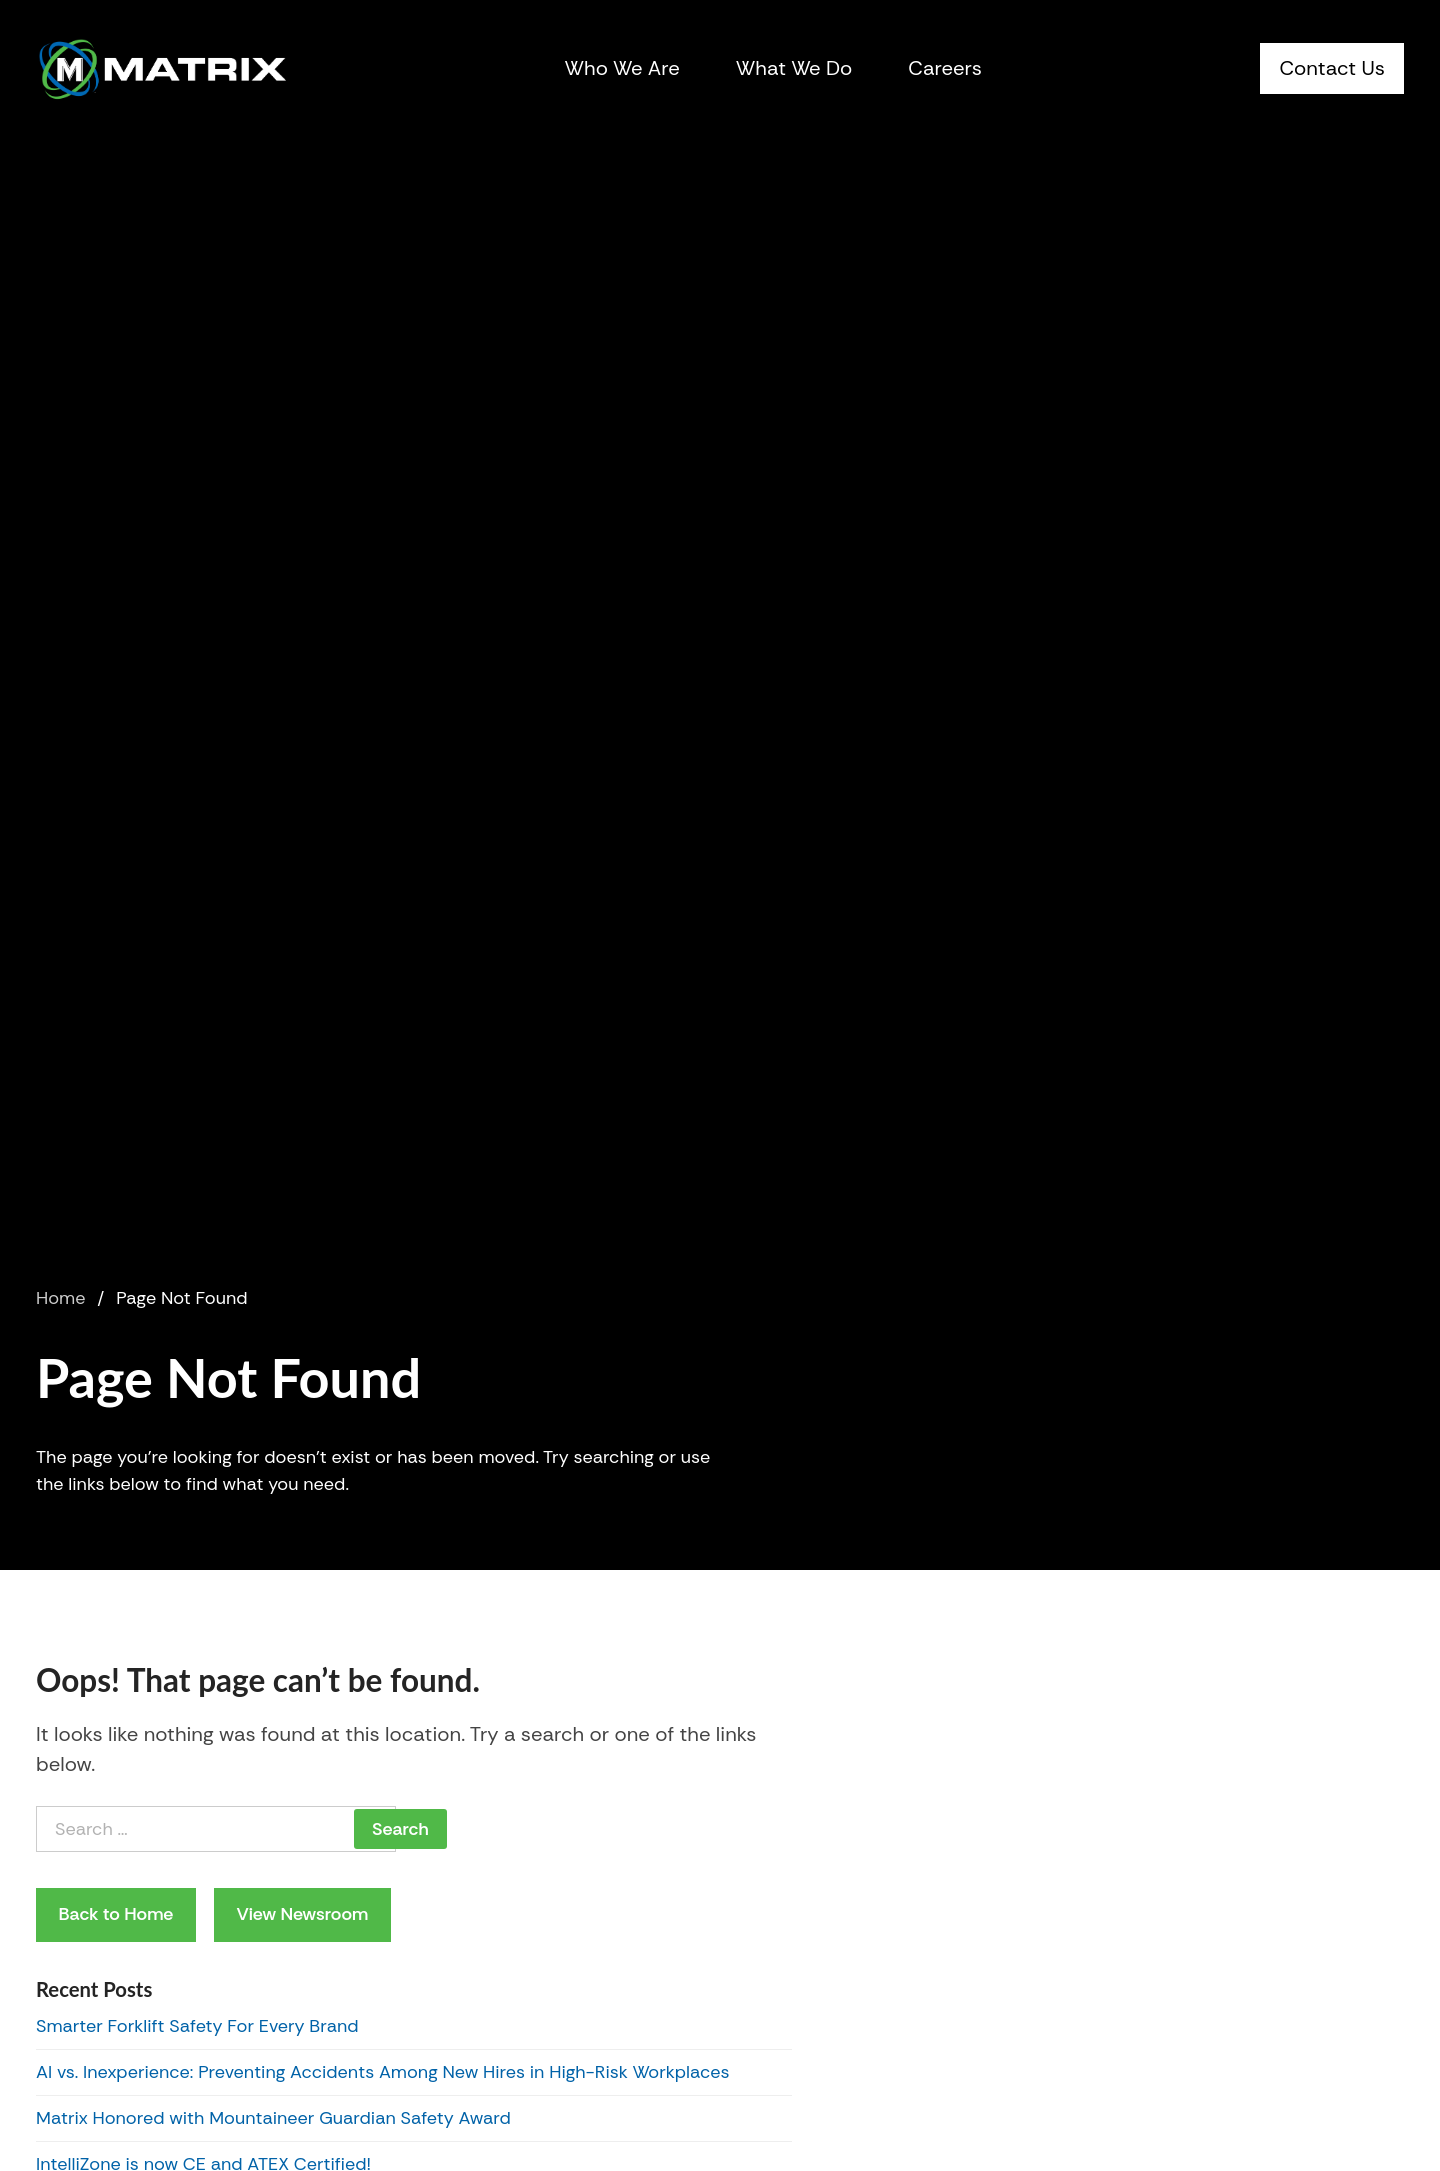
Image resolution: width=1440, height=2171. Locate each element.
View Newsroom (302, 1914)
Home (60, 1298)
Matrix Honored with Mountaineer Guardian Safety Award (273, 2118)
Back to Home (116, 1914)
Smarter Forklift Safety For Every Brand (197, 2026)
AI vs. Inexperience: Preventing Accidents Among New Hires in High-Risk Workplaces (383, 2072)
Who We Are (622, 68)
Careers (945, 68)
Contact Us (1332, 68)
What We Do (794, 68)
